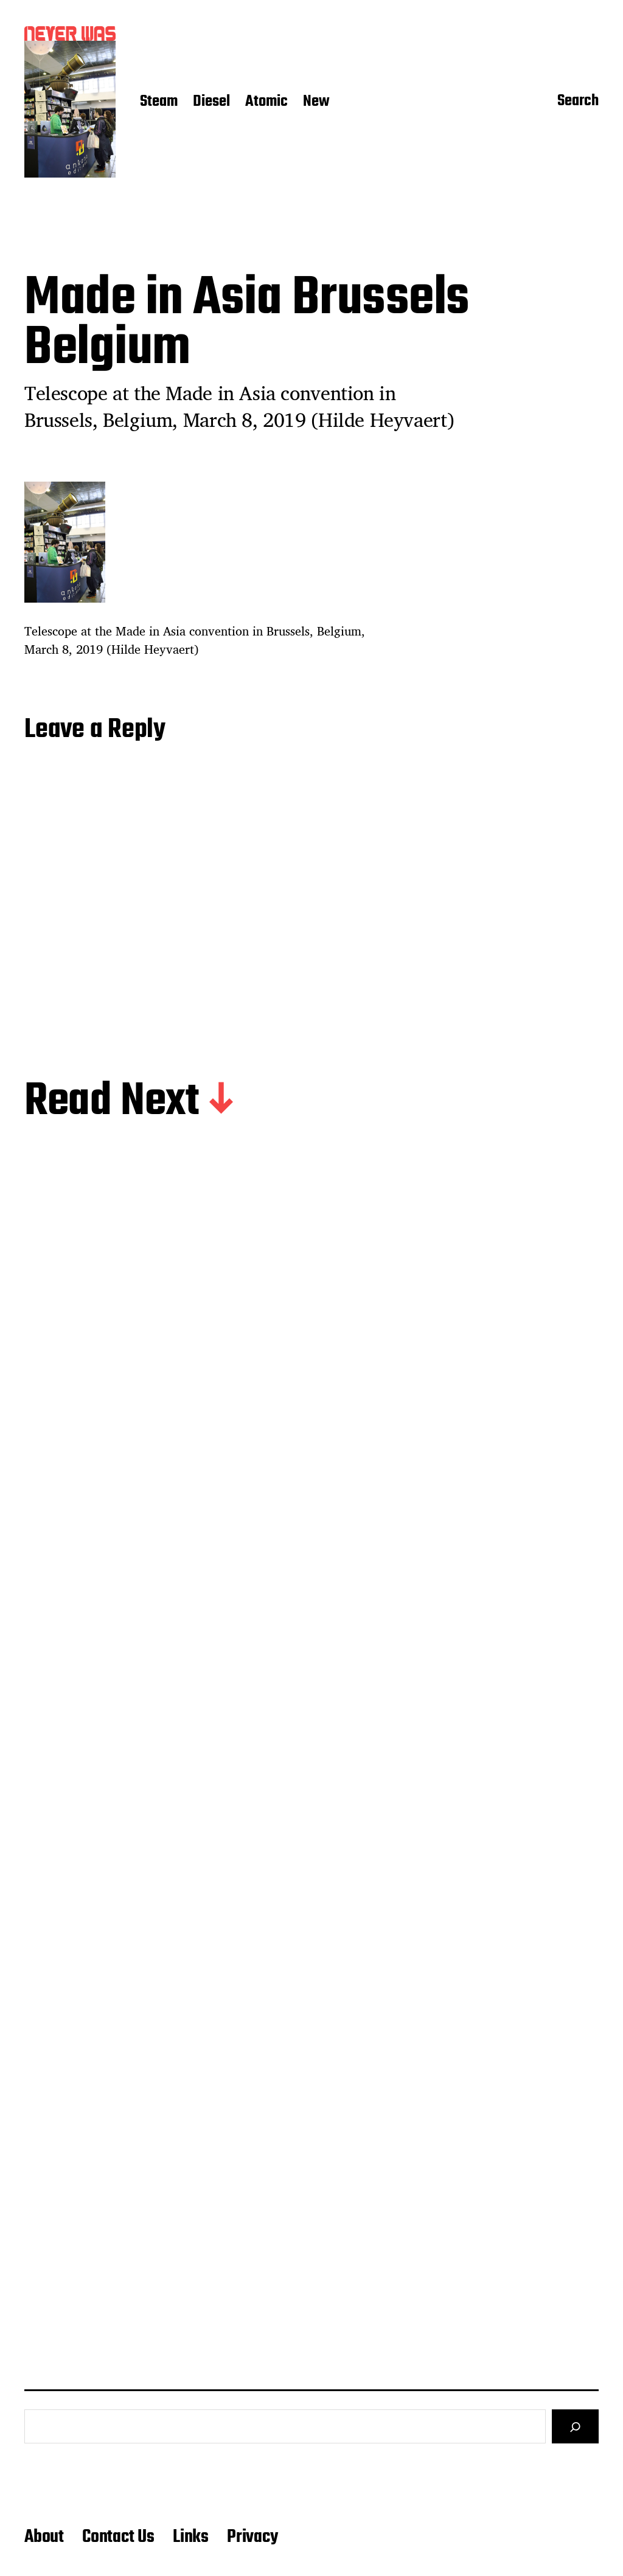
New (316, 102)
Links (191, 2537)
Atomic (266, 102)
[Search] (575, 2426)
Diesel (211, 102)
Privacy (252, 2537)
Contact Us (118, 2537)
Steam (159, 102)
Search (578, 102)
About (44, 2537)
